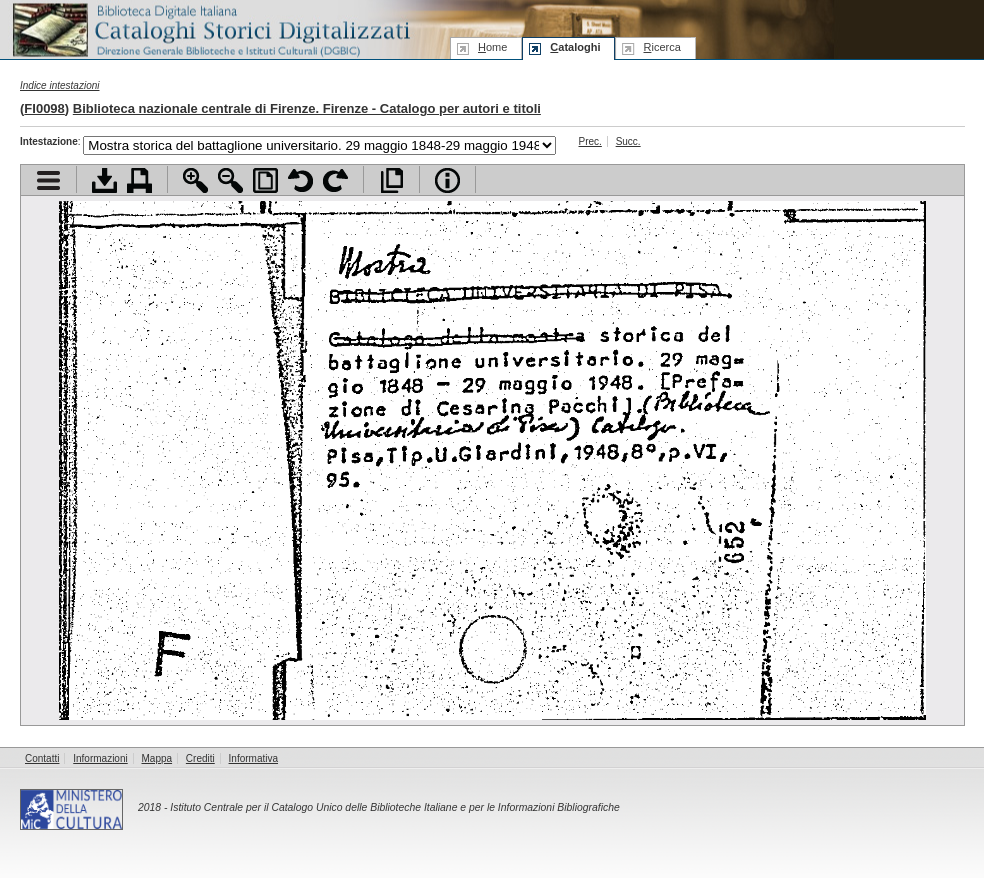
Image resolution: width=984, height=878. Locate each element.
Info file (447, 180)
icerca (661, 47)
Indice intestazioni (60, 85)
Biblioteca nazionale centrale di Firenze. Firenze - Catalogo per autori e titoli (307, 108)
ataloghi (575, 47)
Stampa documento (139, 180)
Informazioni (100, 758)
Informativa (253, 758)
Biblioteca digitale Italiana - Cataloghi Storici (210, 28)
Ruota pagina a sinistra (300, 180)
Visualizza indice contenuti (48, 180)
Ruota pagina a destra (335, 180)
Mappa (157, 758)
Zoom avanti (195, 180)
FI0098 (44, 108)
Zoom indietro (230, 180)
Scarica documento (104, 180)
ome (492, 47)
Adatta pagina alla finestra (265, 180)
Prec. (590, 141)
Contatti (42, 758)
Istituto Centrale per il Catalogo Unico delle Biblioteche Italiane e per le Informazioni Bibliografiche (394, 807)
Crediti (200, 758)
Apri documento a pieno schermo (391, 180)
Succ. (628, 141)
